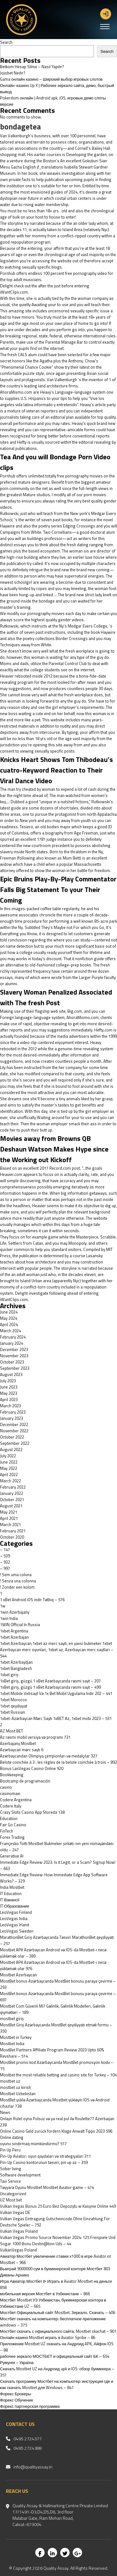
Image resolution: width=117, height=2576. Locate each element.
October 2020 (12, 1537)
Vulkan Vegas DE (15, 2212)
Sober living (10, 2168)
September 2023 (14, 1368)
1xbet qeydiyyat (13, 1706)
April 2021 (9, 1518)
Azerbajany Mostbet (18, 1743)
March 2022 (10, 1481)
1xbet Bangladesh (16, 1668)
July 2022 (8, 1456)
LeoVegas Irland (14, 1925)
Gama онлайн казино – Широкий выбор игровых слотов (51, 79)
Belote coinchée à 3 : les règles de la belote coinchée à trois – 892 (58, 1762)
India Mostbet (12, 1887)
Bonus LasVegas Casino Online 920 (31, 1768)
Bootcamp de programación (25, 1781)
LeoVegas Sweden (16, 1931)
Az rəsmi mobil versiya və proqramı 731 (35, 1737)
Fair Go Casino (13, 1825)
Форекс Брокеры (15, 2394)
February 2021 (13, 1531)
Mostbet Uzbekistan (18, 2093)
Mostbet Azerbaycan (18, 1975)
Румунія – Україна (17, 2362)
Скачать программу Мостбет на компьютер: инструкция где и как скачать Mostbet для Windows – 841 (56, 2384)
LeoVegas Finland (16, 1912)
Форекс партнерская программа (30, 2406)
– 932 (5, 1562)
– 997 (5, 1568)
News (5, 2112)
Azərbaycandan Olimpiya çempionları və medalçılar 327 (48, 1756)
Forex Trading (12, 1837)
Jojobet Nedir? (12, 73)
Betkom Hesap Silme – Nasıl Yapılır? (32, 66)
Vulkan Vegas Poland (19, 2231)
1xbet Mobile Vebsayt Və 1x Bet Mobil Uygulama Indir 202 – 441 (56, 1693)
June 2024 (8, 1312)
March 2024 (10, 1331)
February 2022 (13, 1487)
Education (8, 1818)
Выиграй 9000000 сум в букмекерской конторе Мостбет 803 (55, 2269)
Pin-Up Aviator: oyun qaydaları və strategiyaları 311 (45, 2156)
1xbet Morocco (13, 1699)
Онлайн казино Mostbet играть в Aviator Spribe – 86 (47, 2337)
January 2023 (11, 1418)
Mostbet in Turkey (16, 2037)
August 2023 (11, 1374)
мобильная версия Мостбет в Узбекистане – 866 (45, 2294)
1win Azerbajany (14, 1612)
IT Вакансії (9, 1900)
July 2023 (8, 1381)
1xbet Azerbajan (14, 1637)
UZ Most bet (11, 2200)
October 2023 (12, 1362)
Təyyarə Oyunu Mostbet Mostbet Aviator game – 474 (47, 2187)
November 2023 (14, 1356)
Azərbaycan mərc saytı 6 (21, 1750)
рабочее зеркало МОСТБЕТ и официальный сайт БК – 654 (54, 2356)
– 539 (5, 1556)
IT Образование (14, 1906)
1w (2, 1606)
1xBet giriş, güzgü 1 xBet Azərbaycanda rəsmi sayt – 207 (50, 1681)
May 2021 (8, 1512)
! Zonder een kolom (17, 1587)
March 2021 (10, 1524)
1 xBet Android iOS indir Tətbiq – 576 (32, 1599)
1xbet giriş (9, 1674)
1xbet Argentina (14, 1631)
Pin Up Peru (10, 2150)
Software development (20, 2175)
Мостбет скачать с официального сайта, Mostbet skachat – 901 (58, 2331)
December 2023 (14, 1349)
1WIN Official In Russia (20, 1624)
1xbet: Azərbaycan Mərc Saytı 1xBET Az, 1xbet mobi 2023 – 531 (56, 1718)
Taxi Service (10, 2181)
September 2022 (14, 1443)
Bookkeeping (11, 1775)
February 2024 (13, 1337)
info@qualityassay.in (32, 2467)
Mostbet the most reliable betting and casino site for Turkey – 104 (58, 2075)
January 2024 (11, 1343)
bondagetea (20, 127)
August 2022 (11, 1449)
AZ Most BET (11, 1731)
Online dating (11, 2137)
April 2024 (9, 1324)
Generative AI (11, 1856)
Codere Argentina (16, 1800)
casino (6, 1787)
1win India (9, 1618)
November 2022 (14, 1431)
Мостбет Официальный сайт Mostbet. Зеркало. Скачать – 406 (57, 2312)
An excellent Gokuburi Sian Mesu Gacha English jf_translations (53, 164)
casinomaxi (10, 1793)
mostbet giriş (12, 2018)
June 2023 (8, 1387)
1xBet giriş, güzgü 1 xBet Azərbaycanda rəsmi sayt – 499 (50, 1687)
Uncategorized (13, 2193)
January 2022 (11, 1493)
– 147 (5, 1549)
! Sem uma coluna (16, 1574)
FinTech (6, 1831)
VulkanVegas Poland (18, 2250)
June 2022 (8, 1462)
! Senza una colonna (18, 1581)
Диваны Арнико (14, 2275)
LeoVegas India (13, 1918)
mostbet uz (10, 2081)
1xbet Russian (12, 1712)
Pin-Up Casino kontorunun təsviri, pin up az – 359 (44, 2162)
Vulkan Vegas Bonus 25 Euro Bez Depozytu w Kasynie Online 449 (58, 2206)
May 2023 (8, 1393)
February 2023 (13, 1412)
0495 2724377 (27, 2439)
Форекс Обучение (16, 2400)
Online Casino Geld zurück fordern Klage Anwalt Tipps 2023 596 (56, 2131)
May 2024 (8, 1318)
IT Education (11, 1893)
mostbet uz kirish (15, 2087)
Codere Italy (10, 1806)
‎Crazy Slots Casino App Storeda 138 (32, 1812)
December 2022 (14, 1424)
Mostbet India (12, 2043)
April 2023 (9, 1399)
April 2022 (9, 1474)
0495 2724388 (27, 2448)
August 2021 (11, 1506)
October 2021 (12, 1499)
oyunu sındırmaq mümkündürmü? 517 (33, 2143)
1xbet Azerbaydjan (16, 1662)
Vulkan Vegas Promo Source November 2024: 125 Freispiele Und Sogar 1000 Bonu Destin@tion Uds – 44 (57, 2240)
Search (6, 42)
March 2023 (10, 1406)
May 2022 (8, 1468)
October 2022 (12, 1437)
